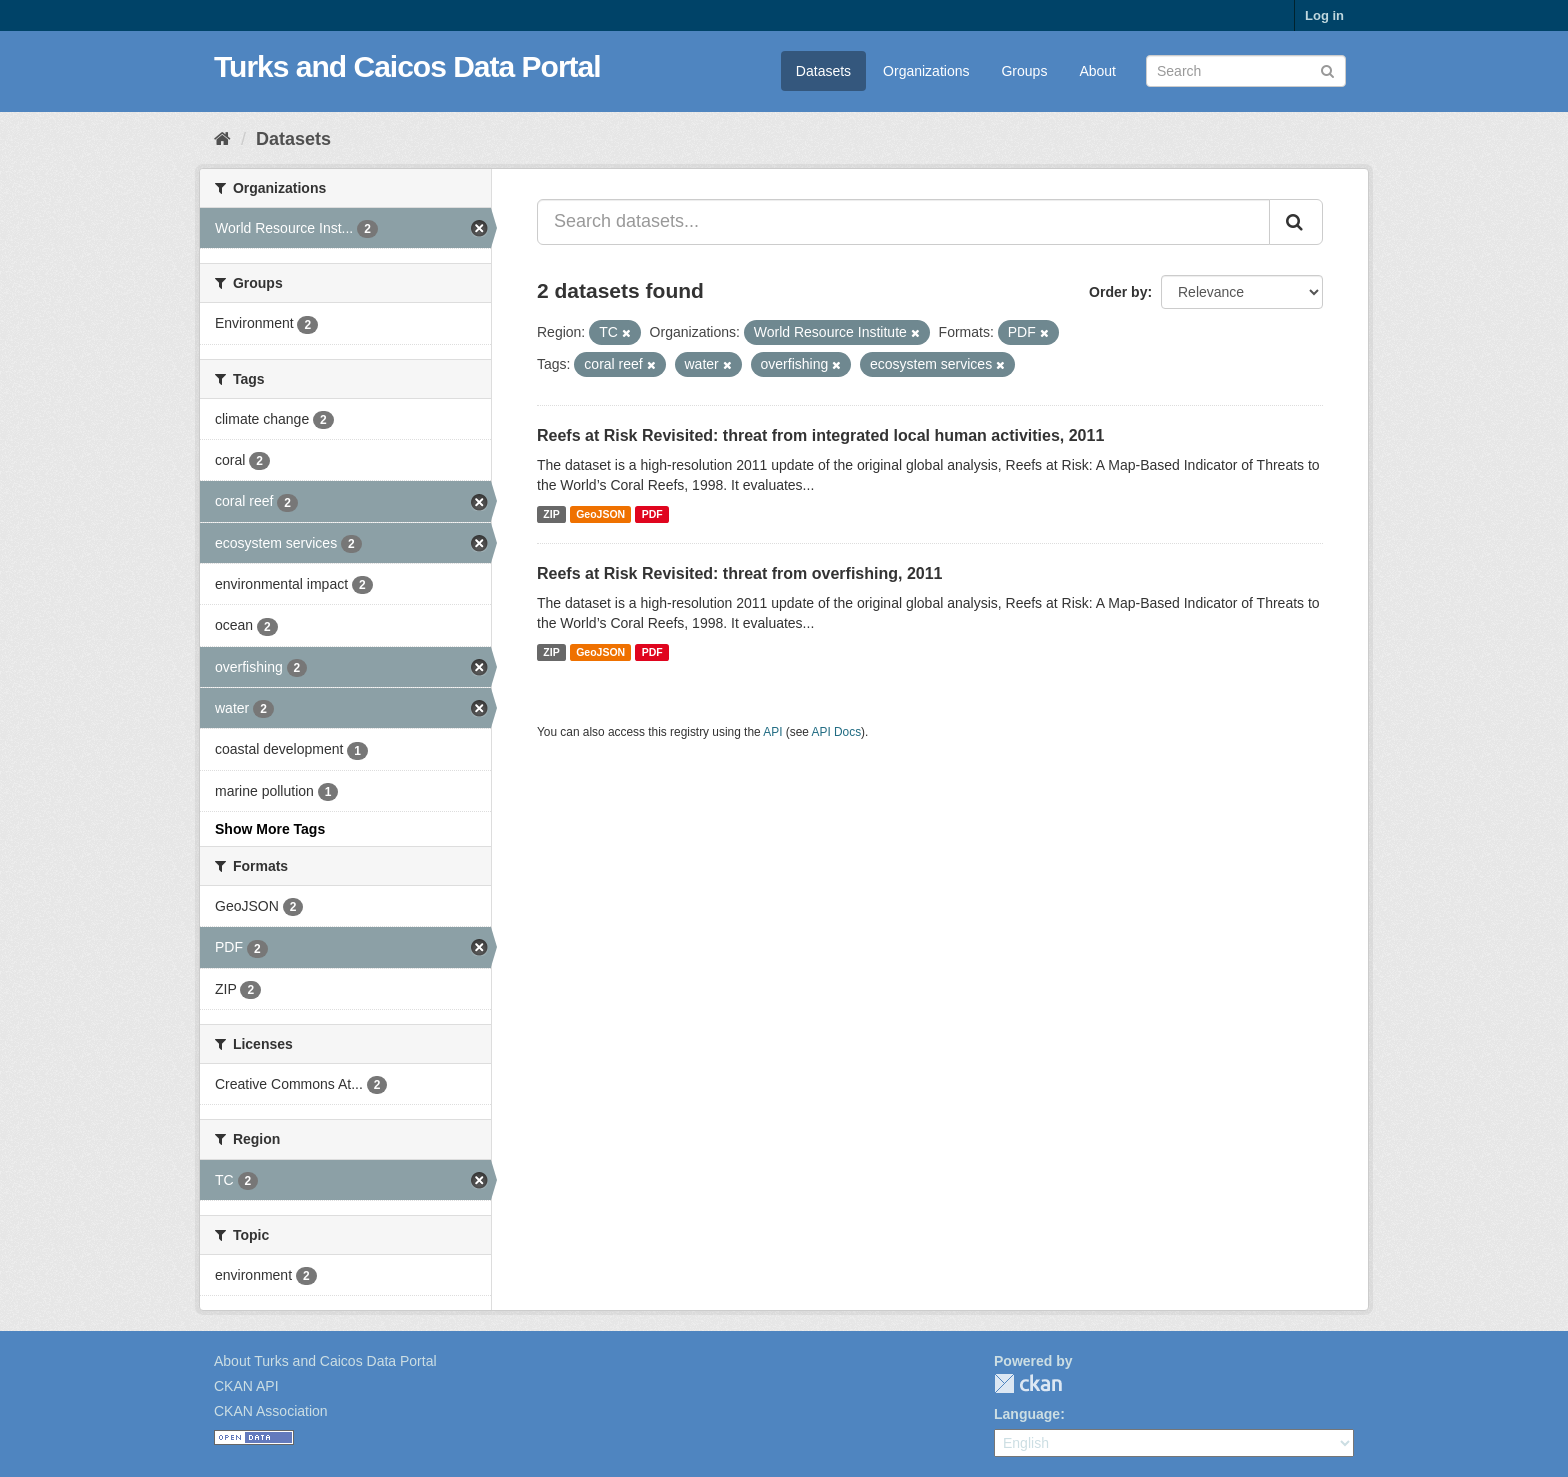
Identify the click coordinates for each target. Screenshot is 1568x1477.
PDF (652, 514)
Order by (1118, 292)
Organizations (926, 71)
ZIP (551, 514)
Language (1027, 1414)
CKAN (1028, 1383)
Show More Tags (270, 829)
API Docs (837, 732)
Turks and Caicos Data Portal (407, 66)
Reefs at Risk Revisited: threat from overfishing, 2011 (739, 573)
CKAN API (246, 1386)
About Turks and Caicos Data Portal (325, 1361)
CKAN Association (271, 1411)
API (772, 732)
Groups (1024, 71)
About (1097, 71)
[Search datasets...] (903, 222)
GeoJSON (600, 514)
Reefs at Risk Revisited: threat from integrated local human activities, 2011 (820, 435)
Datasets (823, 71)
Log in (1324, 15)
